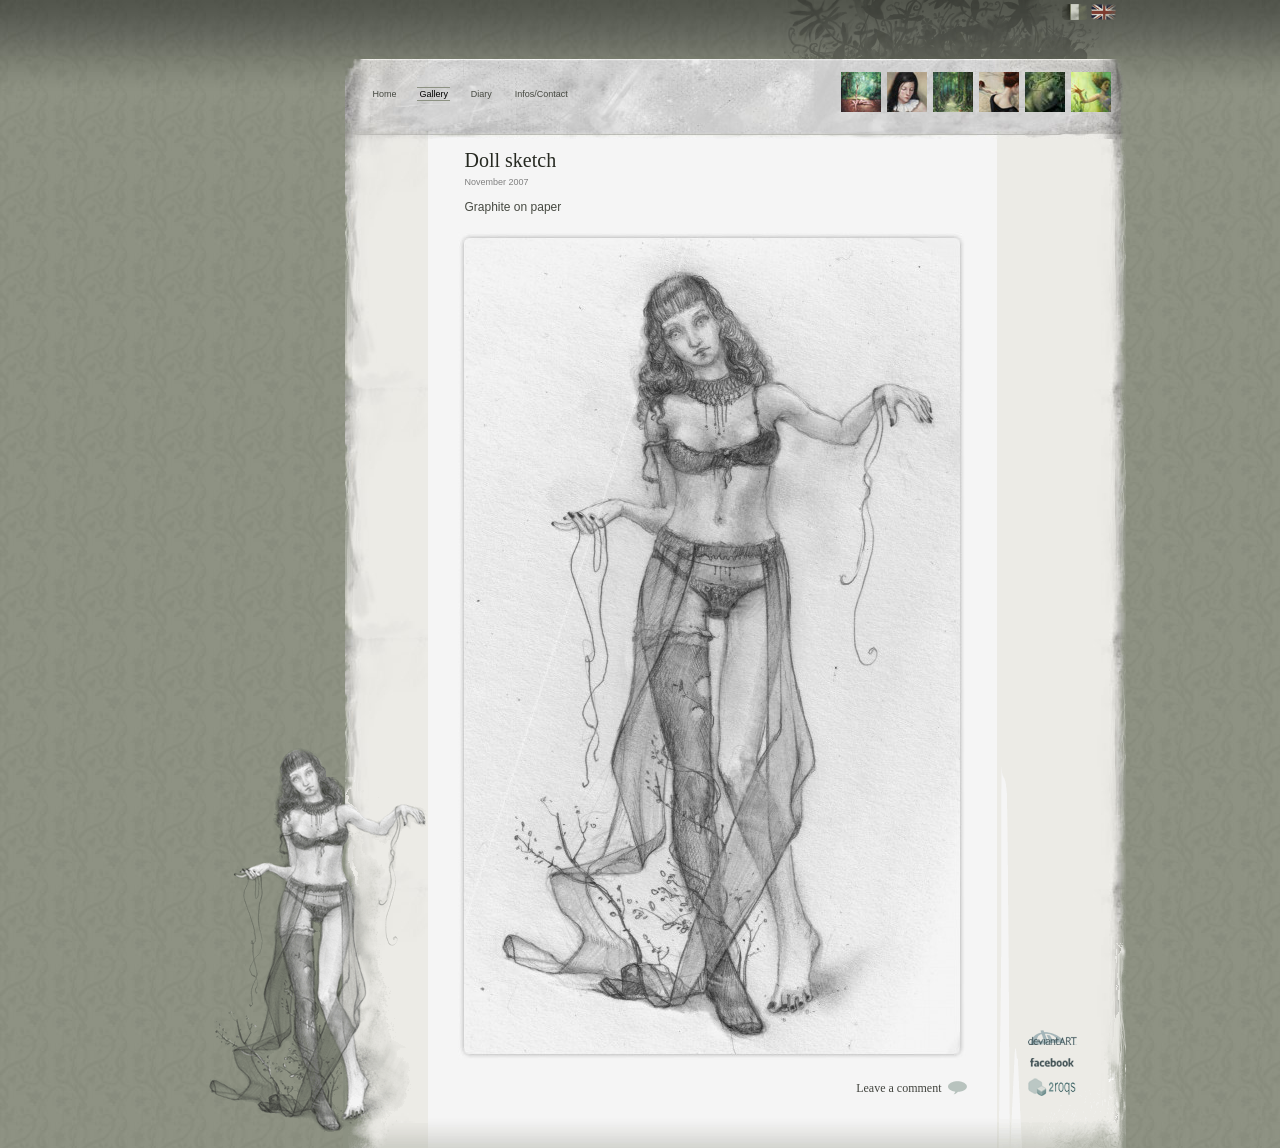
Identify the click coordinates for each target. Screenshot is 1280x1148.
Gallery (433, 94)
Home (385, 94)
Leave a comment (898, 1088)
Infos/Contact (541, 94)
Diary (481, 94)
